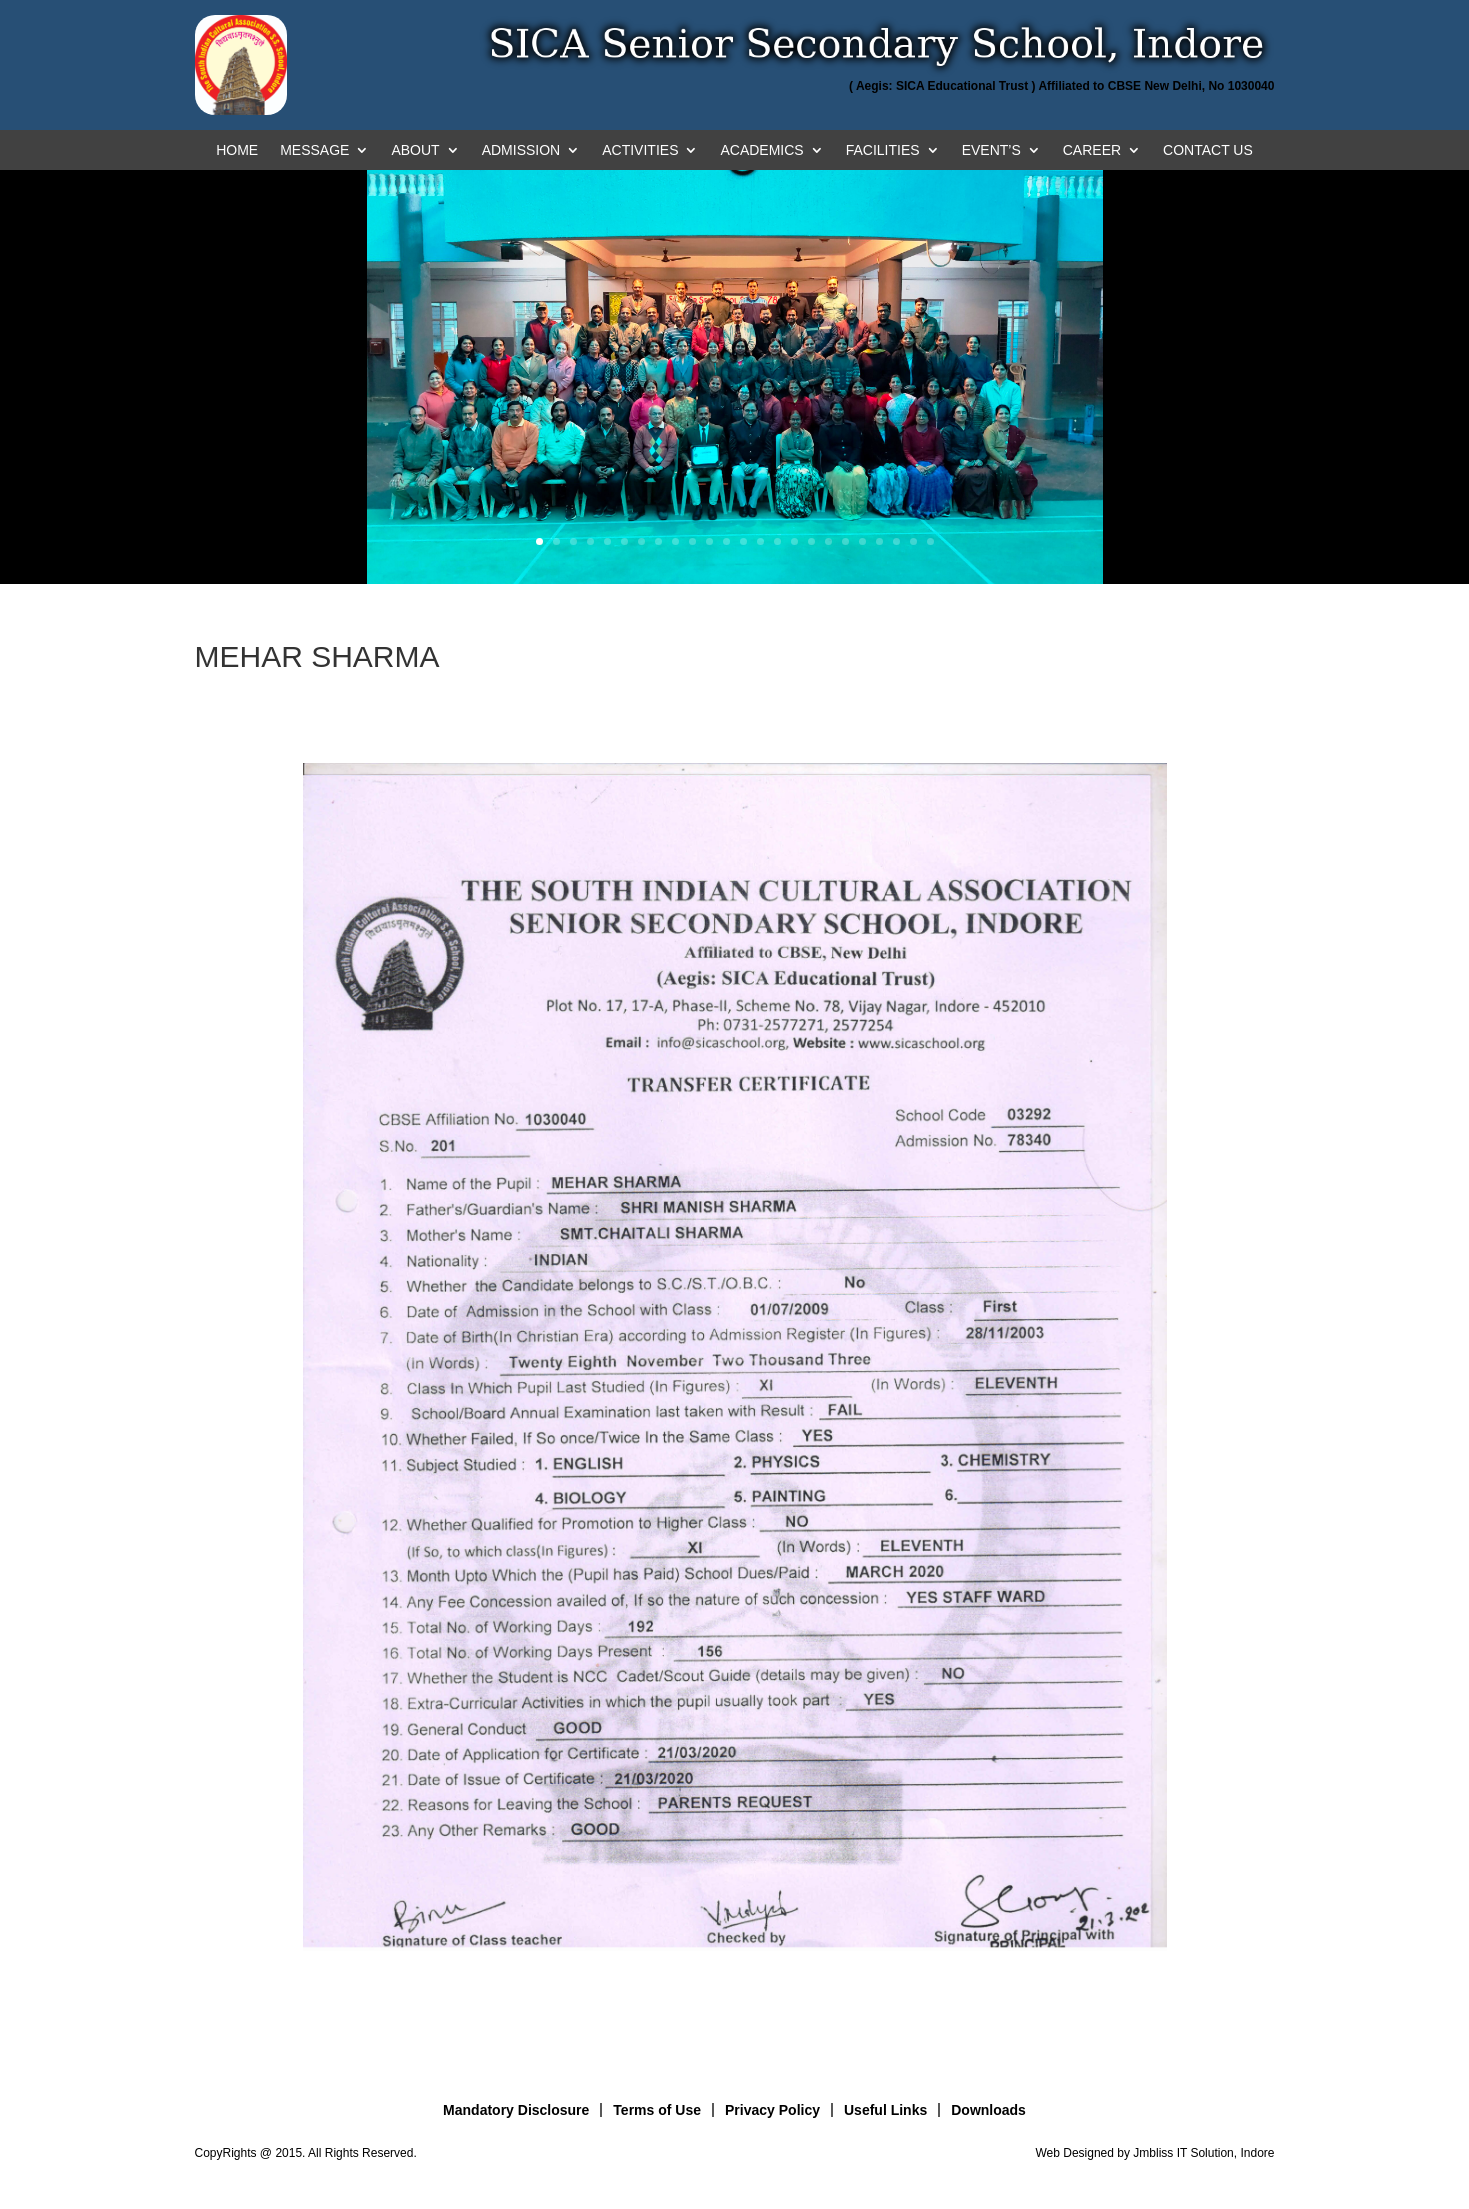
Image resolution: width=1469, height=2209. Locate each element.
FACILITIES (883, 150)
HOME (237, 150)
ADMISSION (521, 150)
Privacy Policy (772, 2110)
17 (811, 541)
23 (913, 541)
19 (845, 541)
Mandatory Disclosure (516, 2110)
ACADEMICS (761, 150)
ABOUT (415, 150)
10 (692, 541)
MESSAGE (314, 150)
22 (896, 541)
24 (930, 541)
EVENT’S (991, 150)
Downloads (988, 2110)
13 (743, 541)
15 (777, 541)
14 (760, 541)
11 (709, 541)
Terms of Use (657, 2110)
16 (794, 541)
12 (726, 541)
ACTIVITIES (640, 150)
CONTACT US (1208, 150)
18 (828, 541)
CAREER (1092, 150)
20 (862, 541)
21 (879, 541)
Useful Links (885, 2110)
